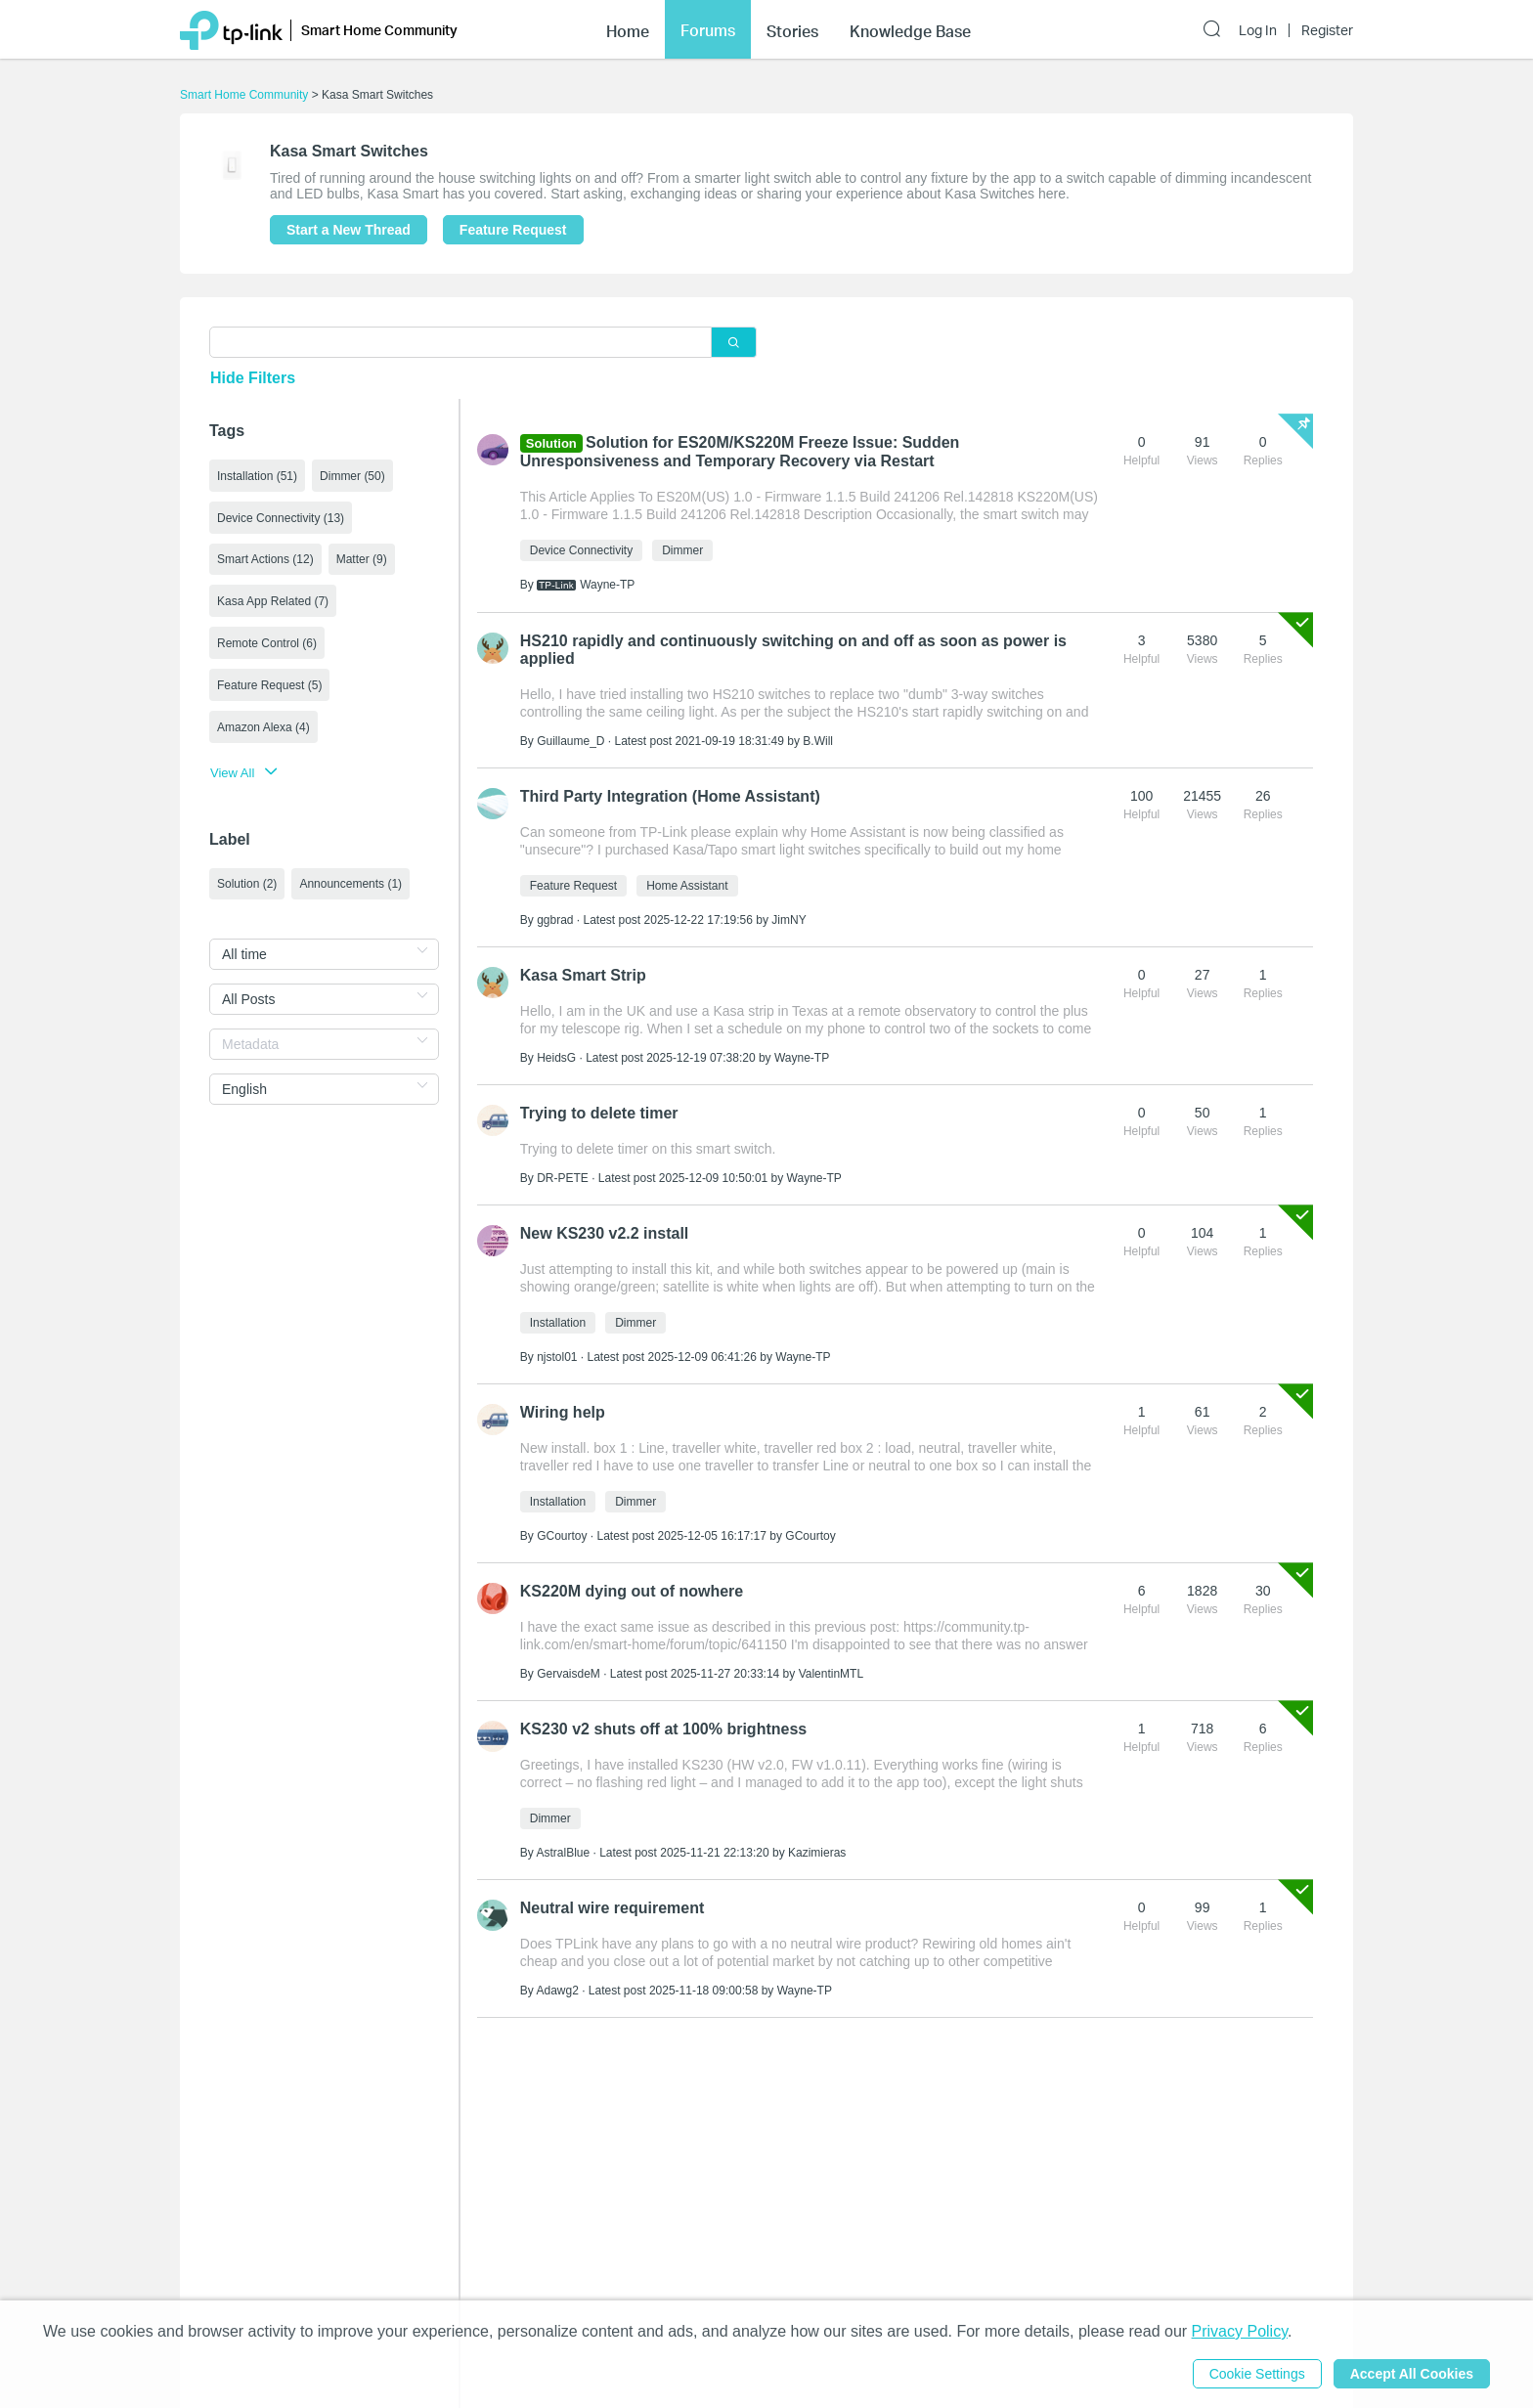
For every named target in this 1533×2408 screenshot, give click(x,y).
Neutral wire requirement (612, 1908)
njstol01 (557, 1357)
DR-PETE (563, 1178)
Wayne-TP (607, 584)
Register (1327, 30)
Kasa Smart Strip (583, 975)
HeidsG (556, 1058)
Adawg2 (557, 1990)
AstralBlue (563, 1853)
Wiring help (562, 1412)
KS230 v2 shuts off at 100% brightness (663, 1729)
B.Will (818, 741)
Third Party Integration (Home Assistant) (670, 796)
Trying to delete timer (599, 1113)
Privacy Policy (1240, 2331)
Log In (1258, 30)
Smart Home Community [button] (379, 30)
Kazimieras (817, 1853)
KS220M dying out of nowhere (631, 1591)
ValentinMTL (831, 1674)
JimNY (788, 920)
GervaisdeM (568, 1674)
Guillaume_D (570, 741)
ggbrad (555, 920)
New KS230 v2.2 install (604, 1233)
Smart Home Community (244, 95)
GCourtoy (562, 1536)
